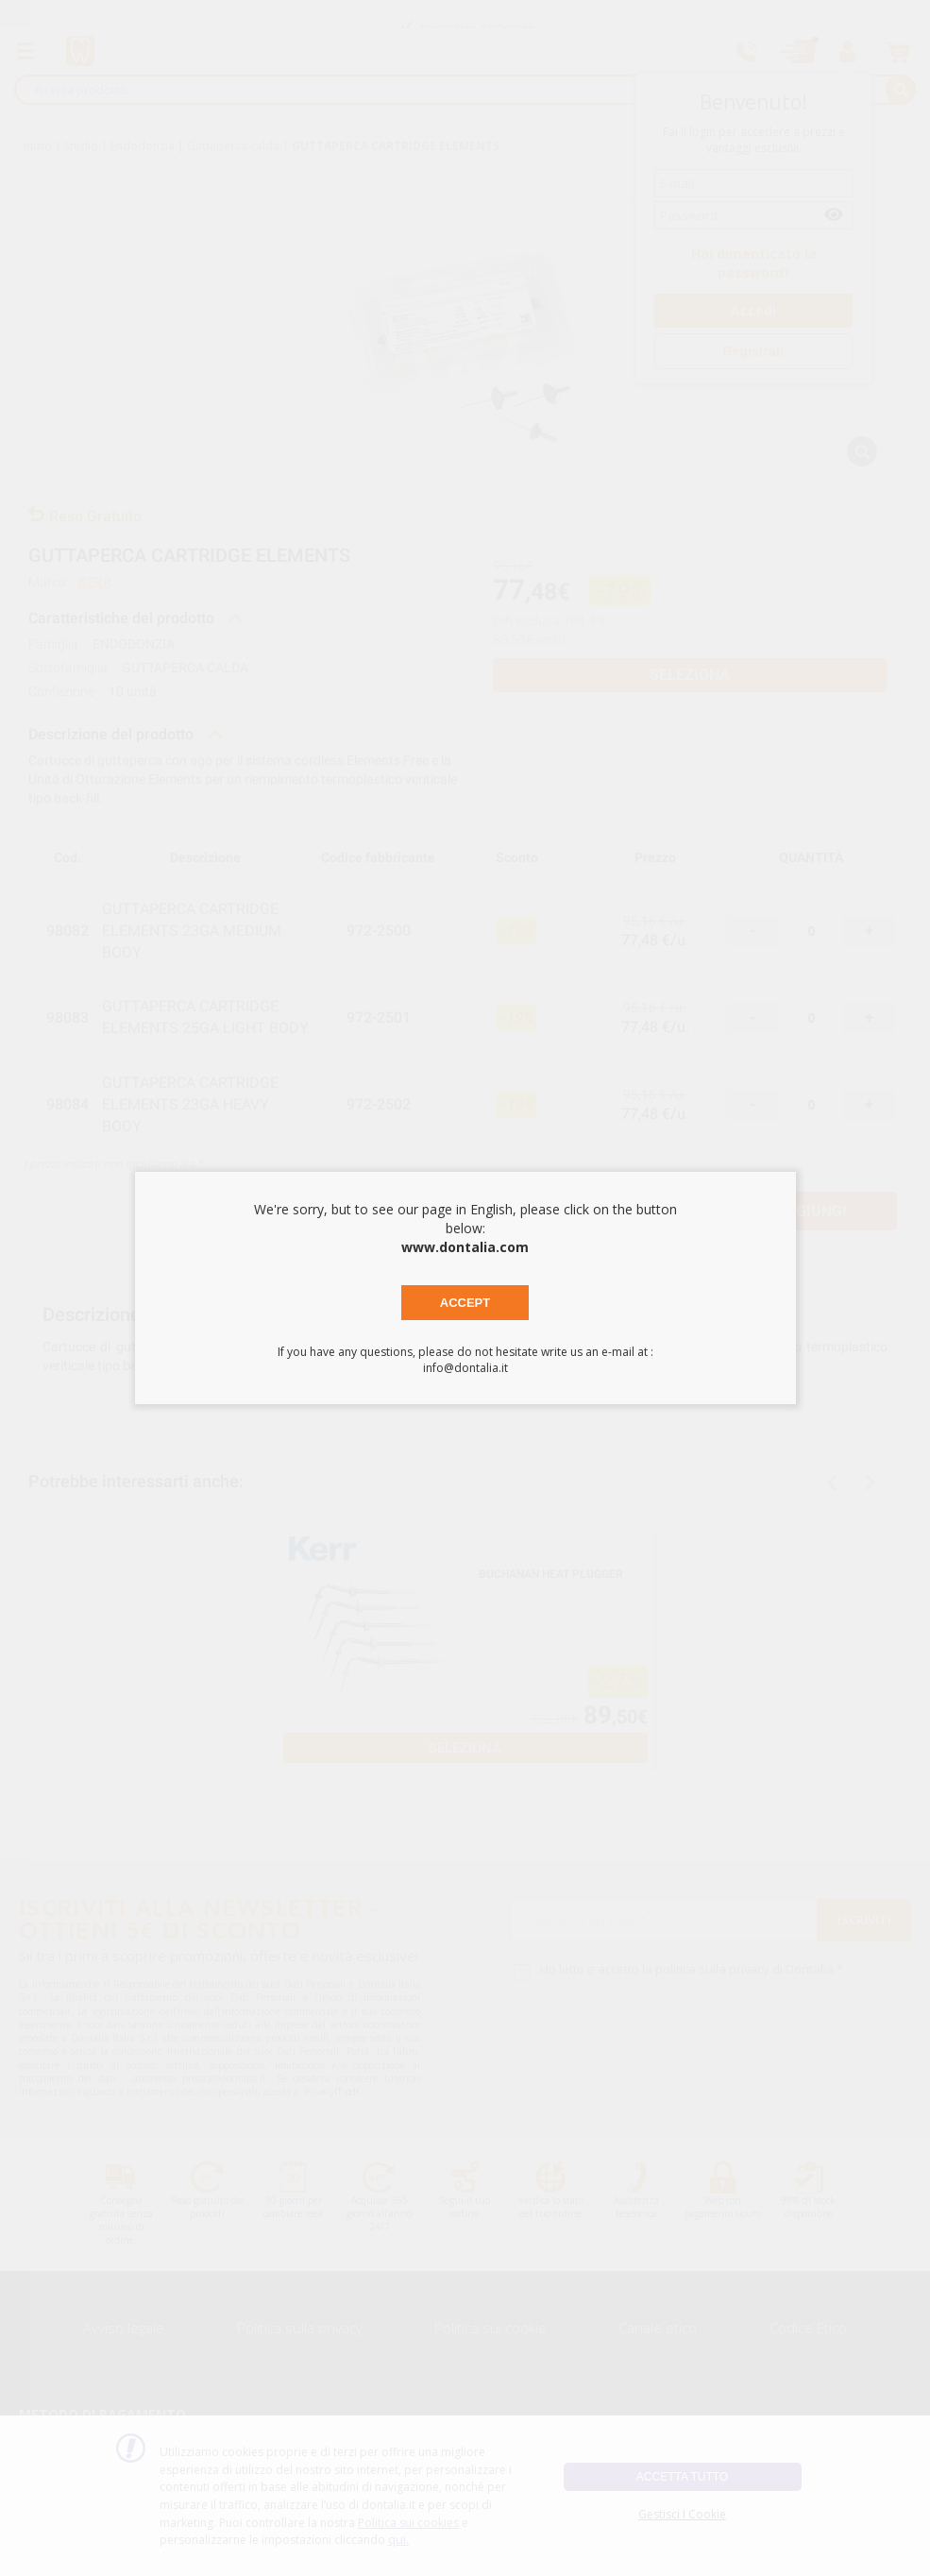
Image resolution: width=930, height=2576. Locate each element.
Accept (465, 1303)
